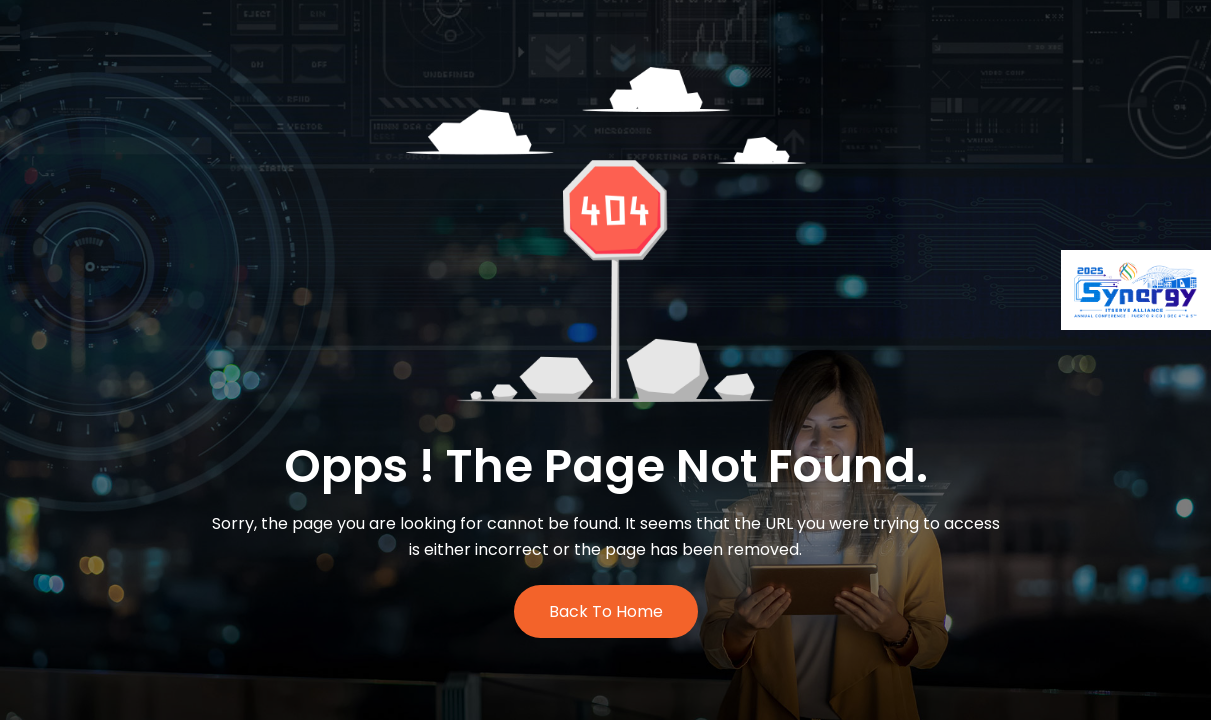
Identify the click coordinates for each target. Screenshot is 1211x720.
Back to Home (606, 611)
